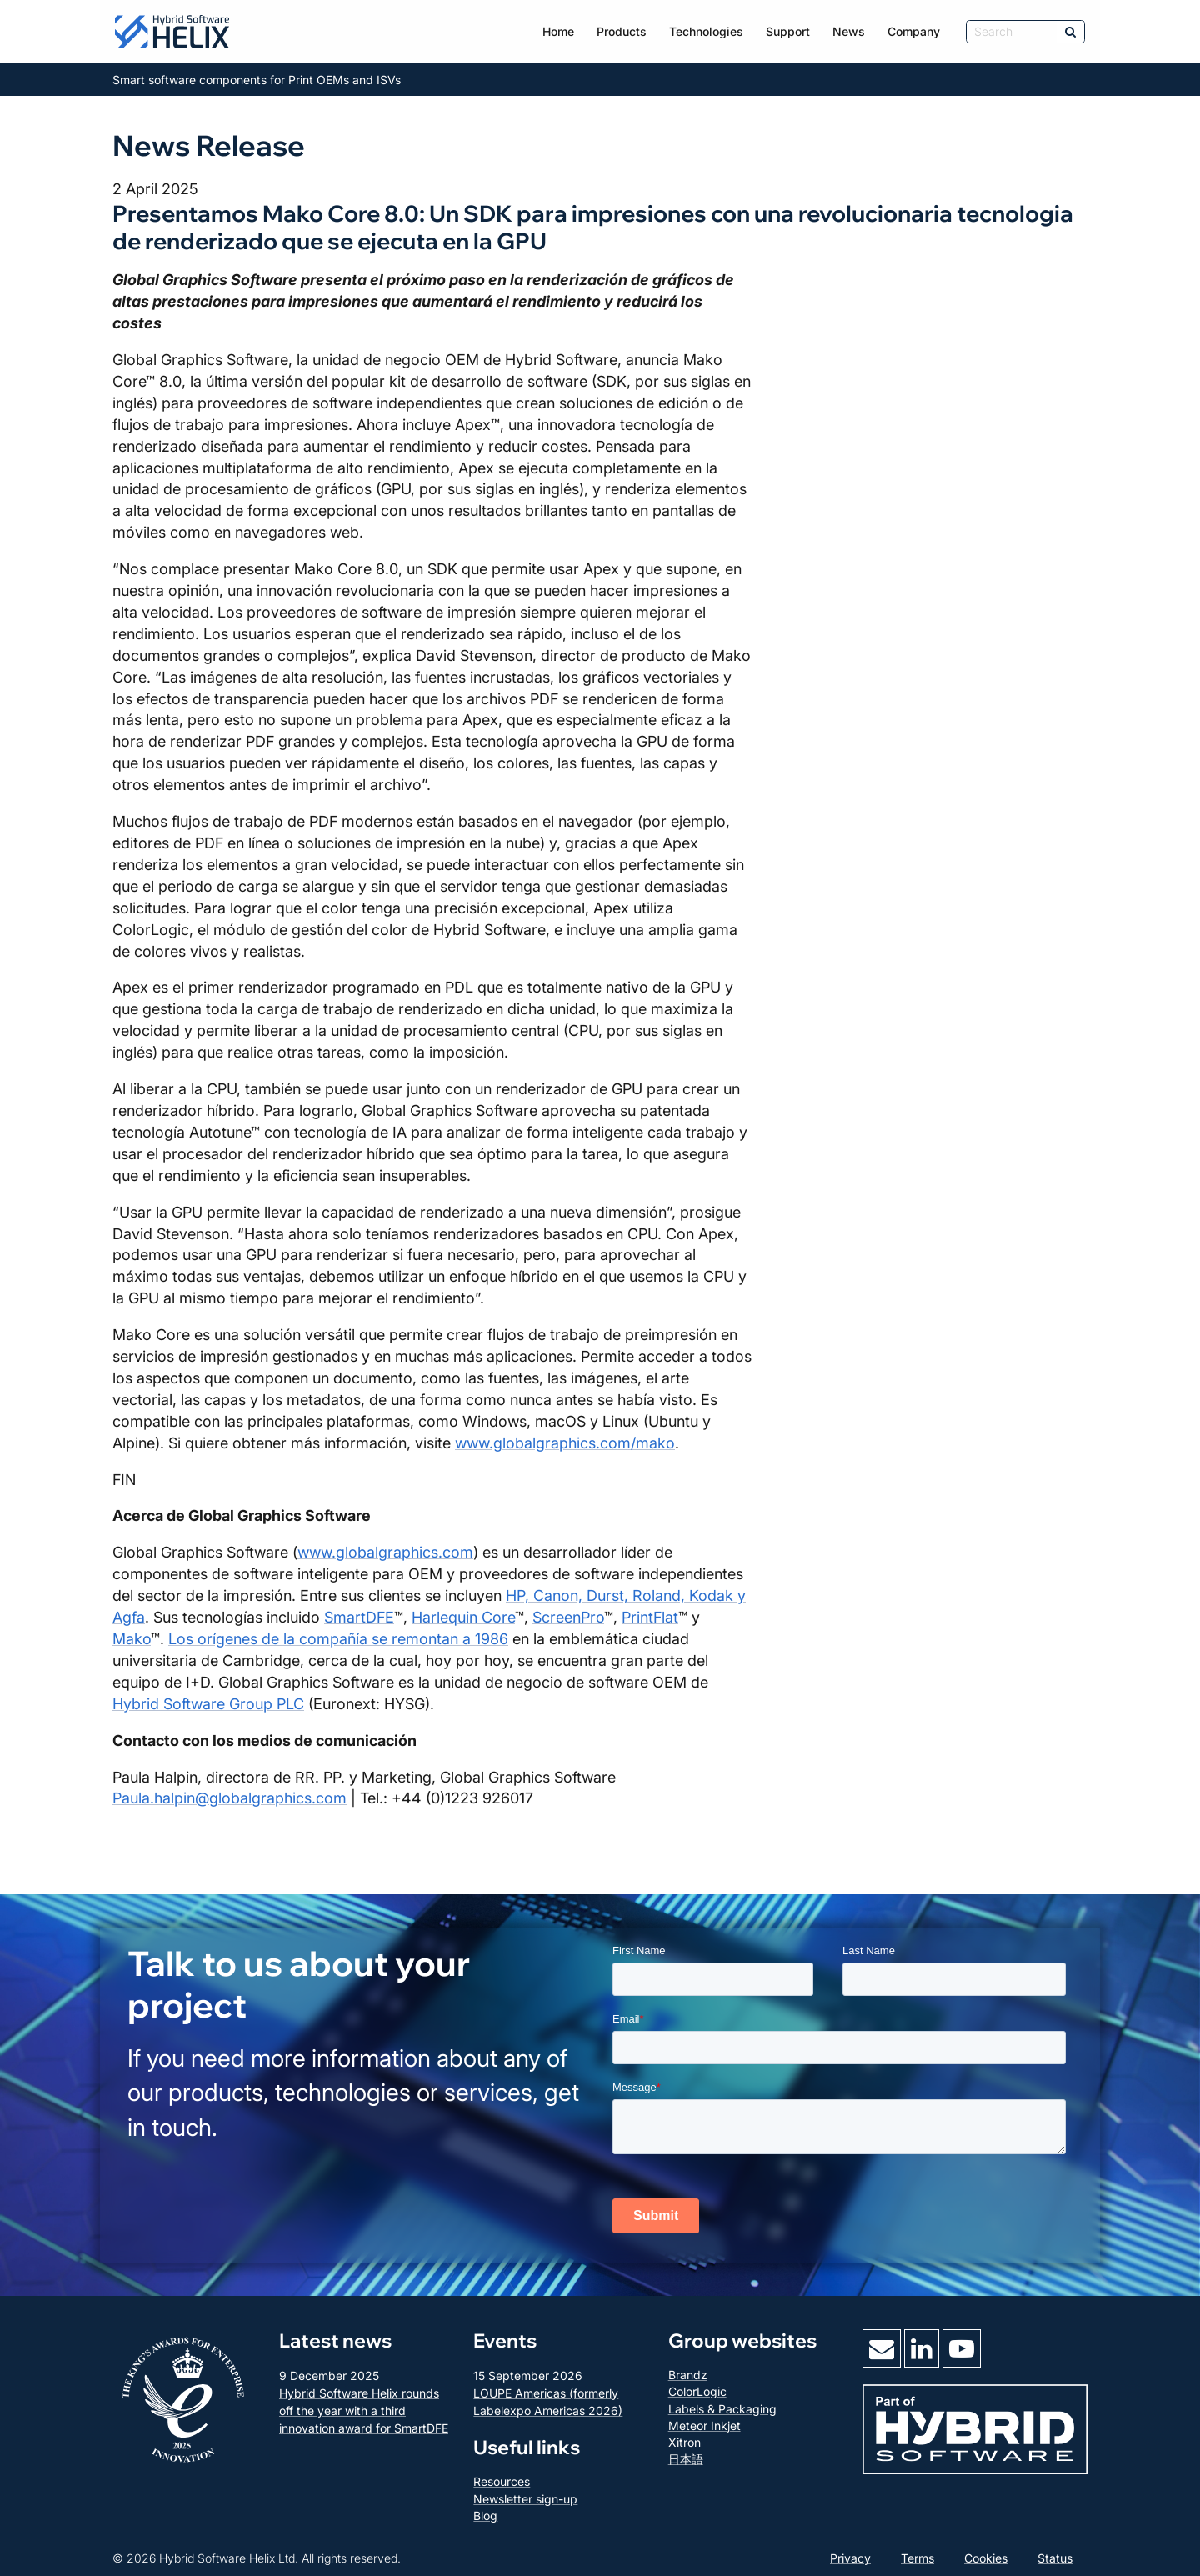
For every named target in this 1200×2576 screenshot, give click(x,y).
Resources (501, 2481)
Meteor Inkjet (704, 2425)
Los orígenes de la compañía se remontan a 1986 (338, 1639)
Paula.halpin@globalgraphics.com (229, 1798)
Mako (131, 1639)
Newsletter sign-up (525, 2499)
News (848, 31)
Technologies (706, 31)
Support (788, 31)
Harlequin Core (463, 1617)
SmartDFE (359, 1617)
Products (622, 31)
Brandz (688, 2375)
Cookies (986, 2558)
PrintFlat (650, 1617)
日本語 (685, 2459)
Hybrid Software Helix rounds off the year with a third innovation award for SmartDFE (363, 2410)
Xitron (684, 2442)
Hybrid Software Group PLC (208, 1704)
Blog (485, 2515)
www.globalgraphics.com (385, 1552)
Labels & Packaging (722, 2409)
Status (1055, 2558)
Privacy (850, 2558)
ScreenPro (568, 1617)
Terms (917, 2558)
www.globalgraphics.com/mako (565, 1443)
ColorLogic (697, 2391)
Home (558, 31)
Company (914, 31)
